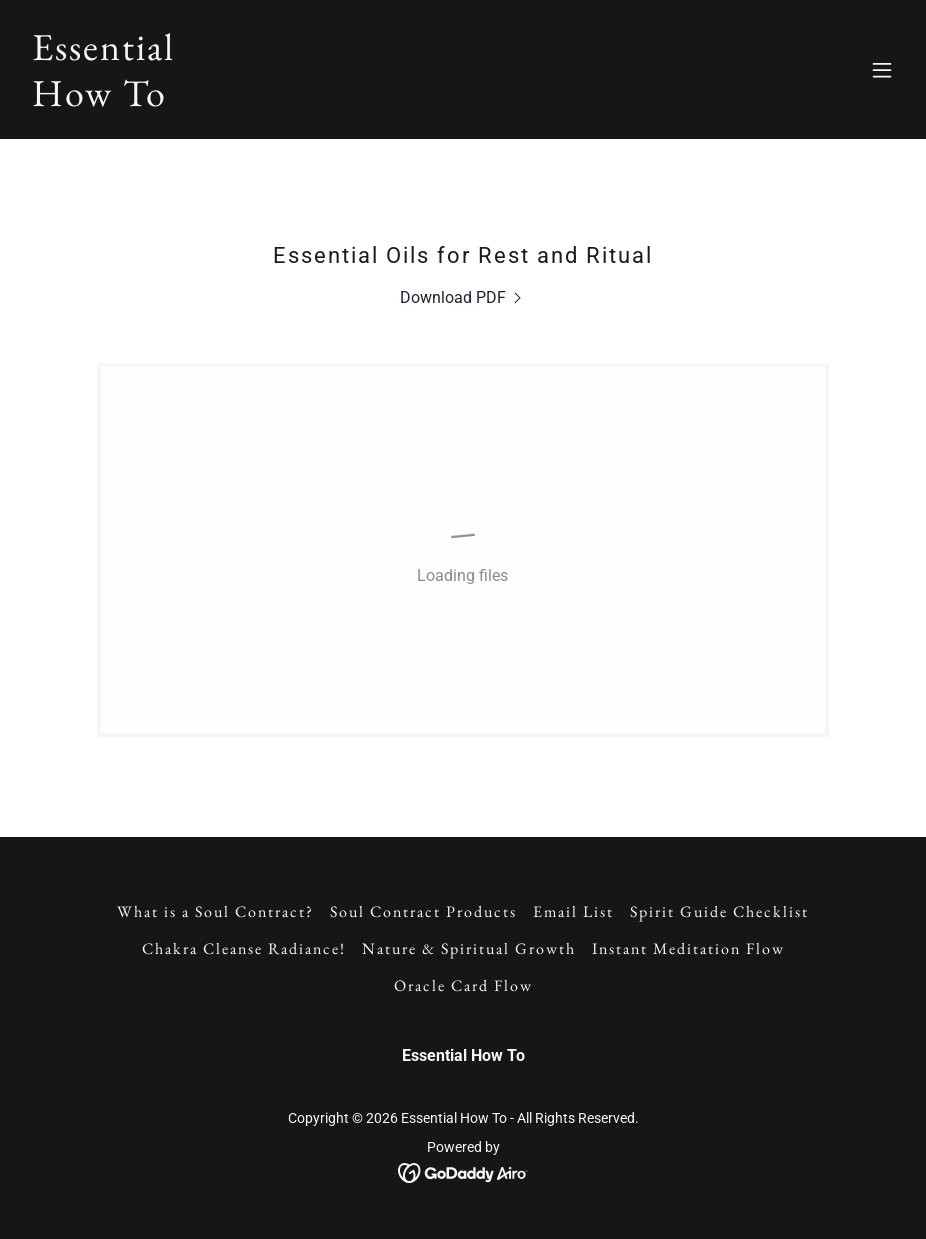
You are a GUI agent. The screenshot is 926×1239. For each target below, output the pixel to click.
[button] (882, 70)
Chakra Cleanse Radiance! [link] (244, 948)
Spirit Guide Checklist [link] (719, 911)
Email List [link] (573, 911)
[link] (103, 100)
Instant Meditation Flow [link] (688, 948)
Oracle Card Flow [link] (463, 985)
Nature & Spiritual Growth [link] (469, 948)
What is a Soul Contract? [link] (215, 911)
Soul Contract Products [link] (423, 911)
